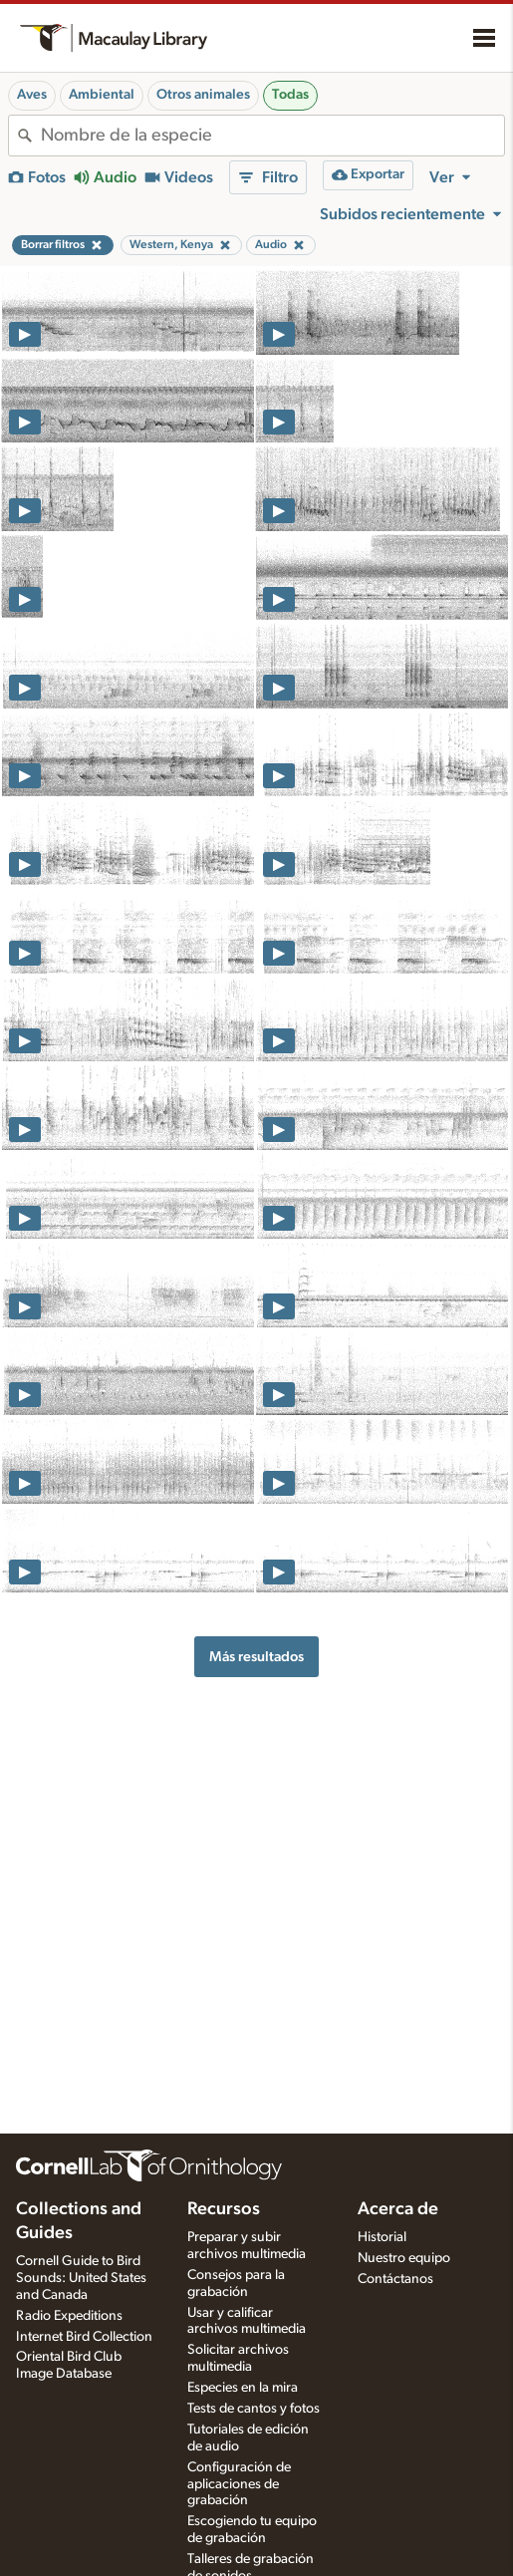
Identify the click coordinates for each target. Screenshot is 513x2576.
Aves (32, 95)
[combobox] (272, 135)
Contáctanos (395, 2279)
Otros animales (203, 95)
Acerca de (398, 2209)
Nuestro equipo (404, 2258)
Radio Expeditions (69, 2316)
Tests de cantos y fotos (253, 2409)
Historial (382, 2237)
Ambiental (101, 95)
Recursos (223, 2209)
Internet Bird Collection (84, 2337)
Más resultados (256, 1656)
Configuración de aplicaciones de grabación (239, 2484)
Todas (290, 95)
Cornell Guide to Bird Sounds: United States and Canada (81, 2278)
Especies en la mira (242, 2388)
